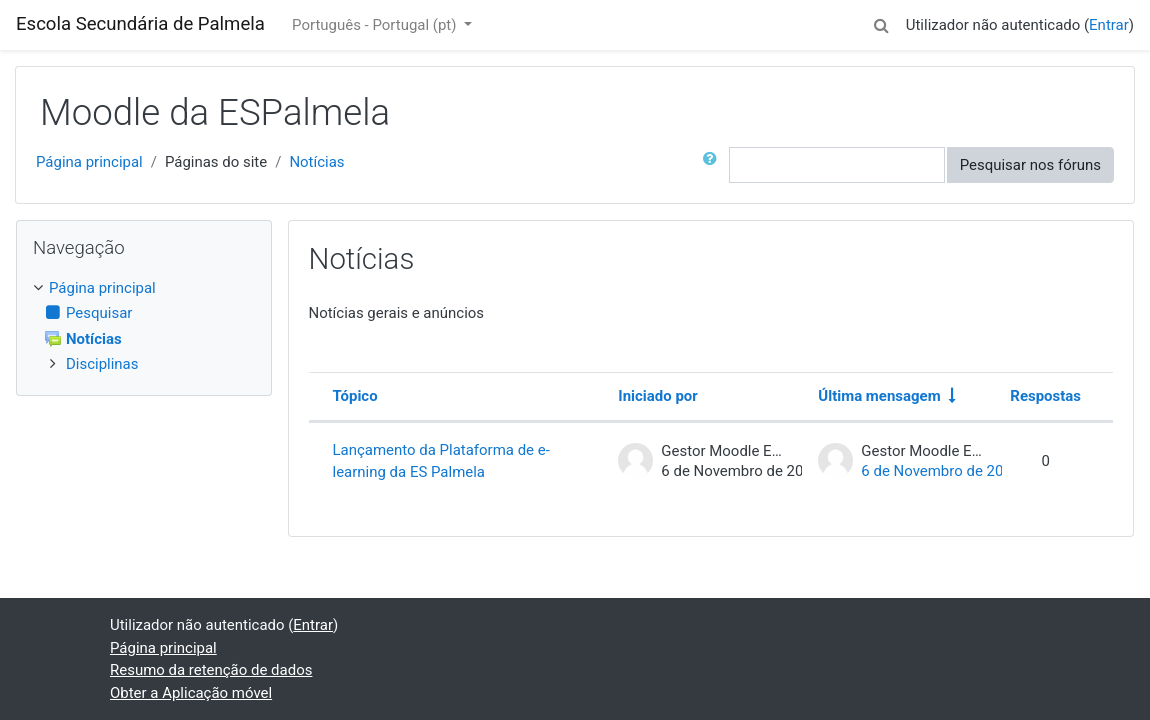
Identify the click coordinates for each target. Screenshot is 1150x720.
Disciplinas (102, 364)
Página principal (89, 162)
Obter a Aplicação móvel (191, 693)
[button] (882, 22)
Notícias (316, 162)
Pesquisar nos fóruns (1030, 165)
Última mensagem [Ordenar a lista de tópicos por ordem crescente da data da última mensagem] (879, 396)
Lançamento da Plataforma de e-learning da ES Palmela (441, 461)
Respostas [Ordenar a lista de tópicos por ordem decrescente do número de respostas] (1045, 396)
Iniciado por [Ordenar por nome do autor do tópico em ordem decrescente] (657, 396)
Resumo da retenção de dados (211, 670)
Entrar (1109, 25)
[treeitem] (144, 288)
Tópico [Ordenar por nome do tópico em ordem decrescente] (355, 396)
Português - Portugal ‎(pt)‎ (376, 25)
